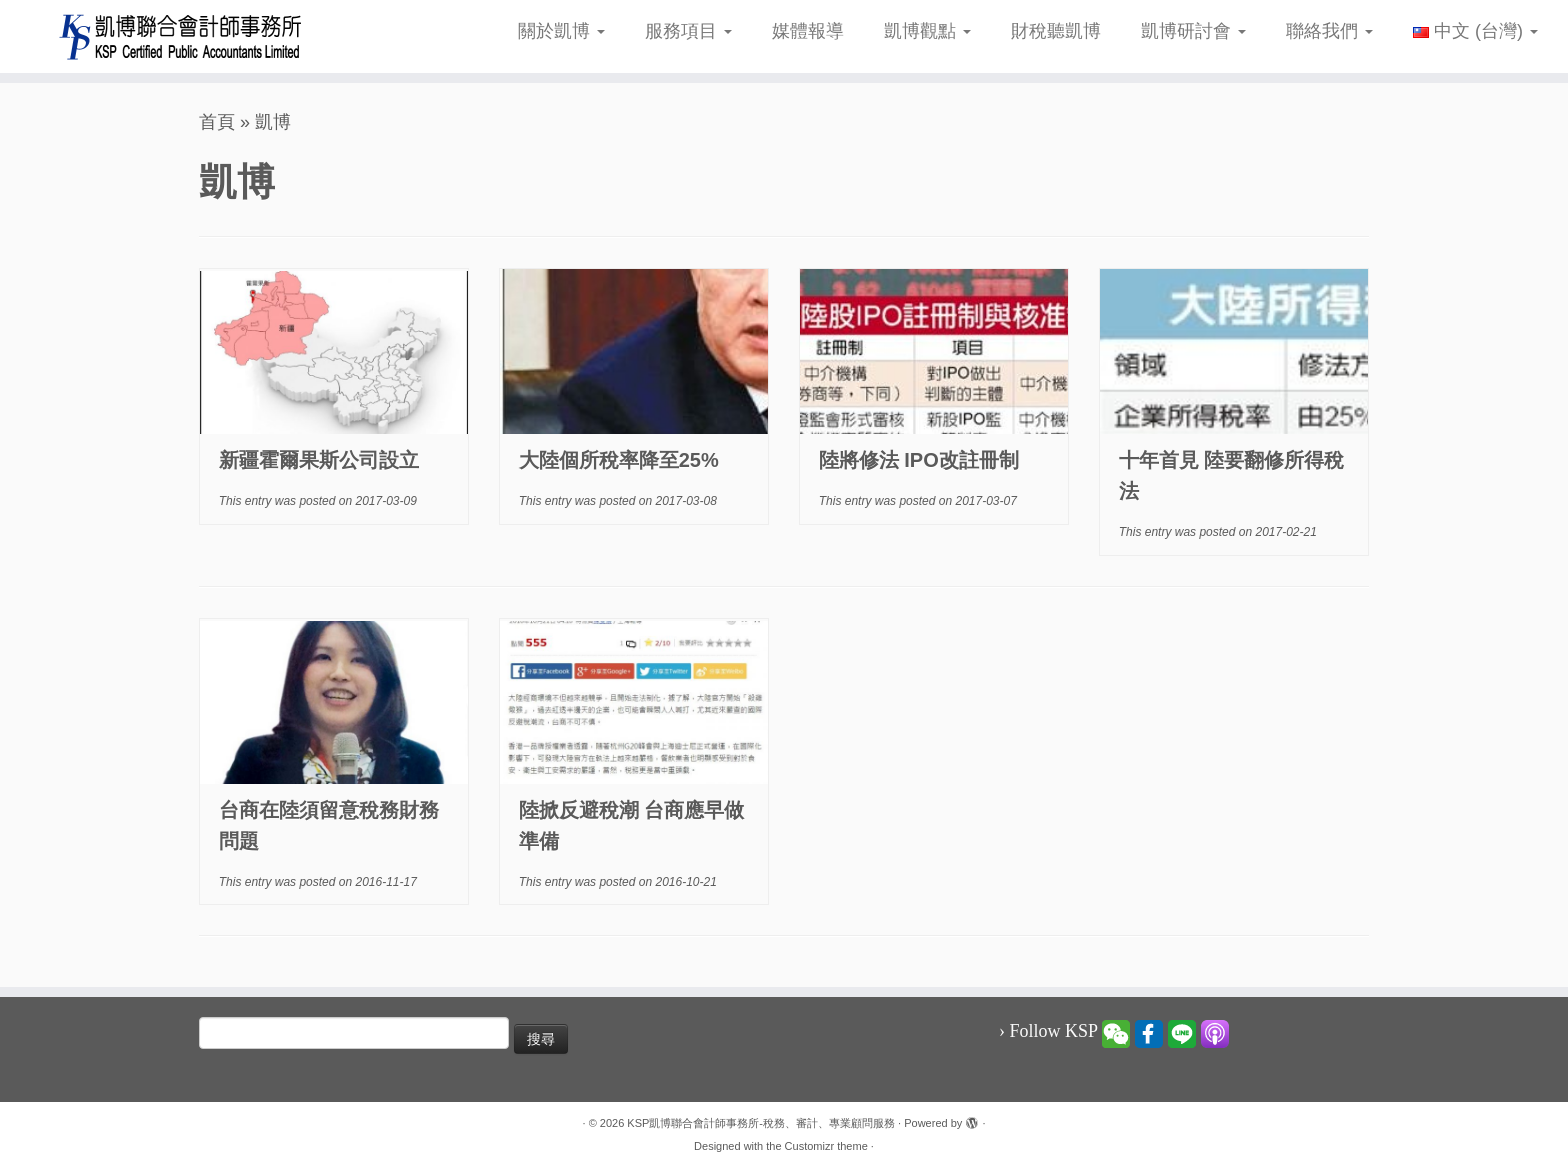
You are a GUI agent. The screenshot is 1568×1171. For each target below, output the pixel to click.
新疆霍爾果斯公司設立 (319, 460)
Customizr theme (826, 1146)
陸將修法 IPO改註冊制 (919, 460)
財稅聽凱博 (1056, 31)
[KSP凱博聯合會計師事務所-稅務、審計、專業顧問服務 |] (181, 36)
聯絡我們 (1329, 31)
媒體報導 (808, 31)
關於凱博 (561, 31)
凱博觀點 (927, 31)
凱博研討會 (1193, 31)
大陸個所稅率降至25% (619, 460)
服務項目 (688, 31)
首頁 (217, 122)
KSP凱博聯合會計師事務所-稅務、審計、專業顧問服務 (761, 1123)
